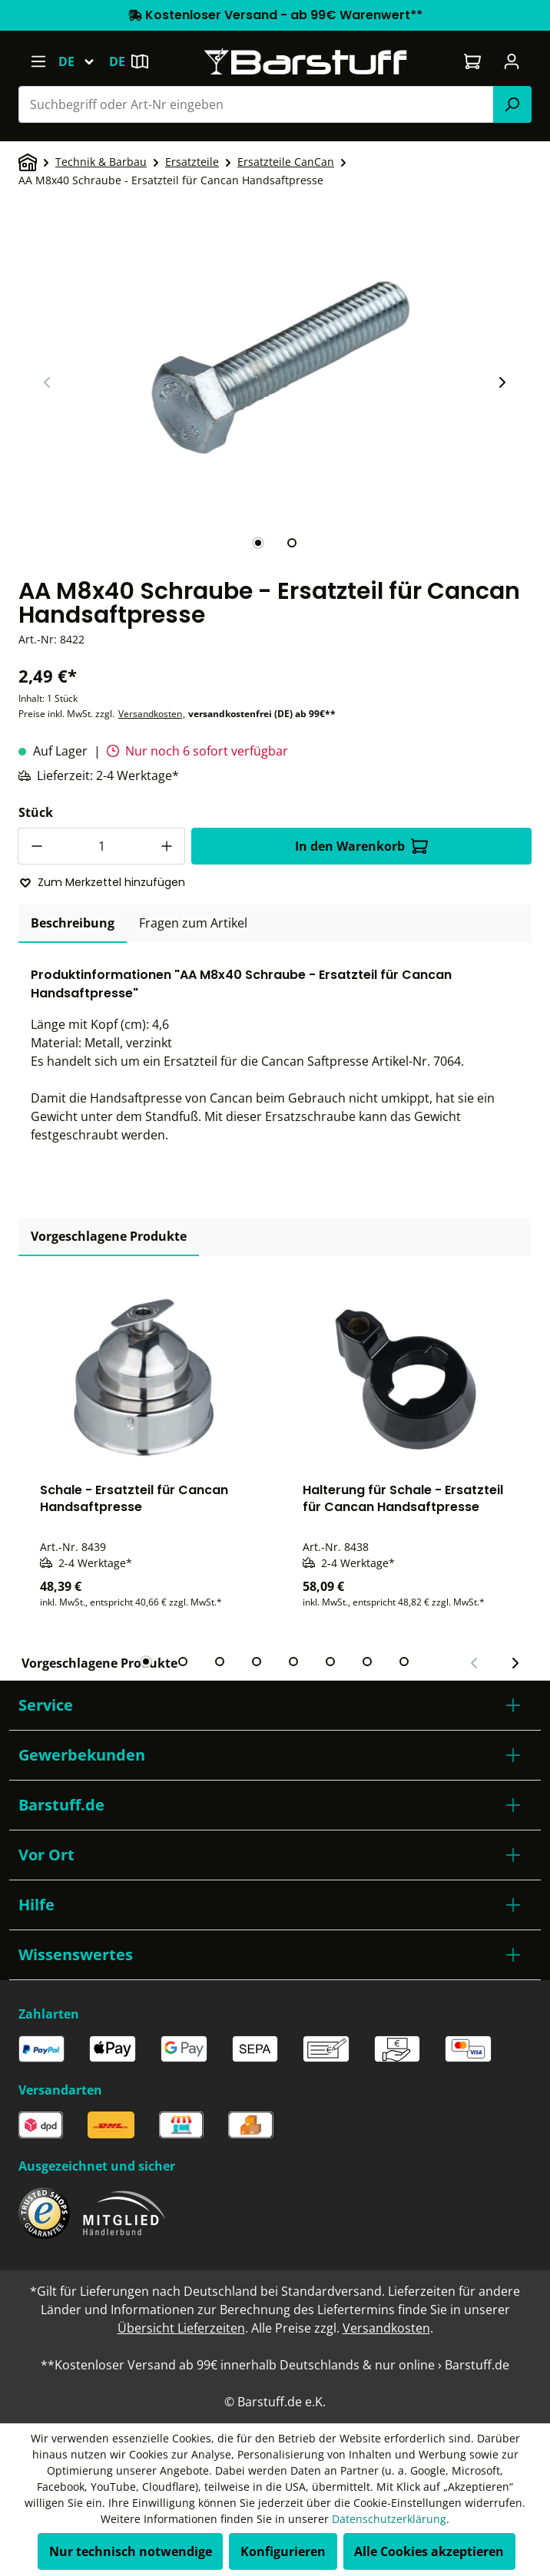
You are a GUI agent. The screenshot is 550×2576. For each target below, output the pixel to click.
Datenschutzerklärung (389, 2519)
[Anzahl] (101, 846)
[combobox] (256, 104)
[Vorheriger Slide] (48, 382)
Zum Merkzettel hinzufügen (102, 882)
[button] (275, 1705)
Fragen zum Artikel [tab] (193, 922)
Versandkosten (150, 713)
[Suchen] (512, 104)
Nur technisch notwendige (130, 2551)
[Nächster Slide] (502, 382)
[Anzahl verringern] (36, 846)
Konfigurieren (283, 2551)
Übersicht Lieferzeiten (181, 2328)
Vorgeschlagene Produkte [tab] (109, 1236)
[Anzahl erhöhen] (166, 846)
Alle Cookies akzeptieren (429, 2551)
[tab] (258, 543)
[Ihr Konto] (512, 61)
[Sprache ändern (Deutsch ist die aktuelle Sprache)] (83, 61)
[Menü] (38, 61)
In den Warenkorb (361, 846)
